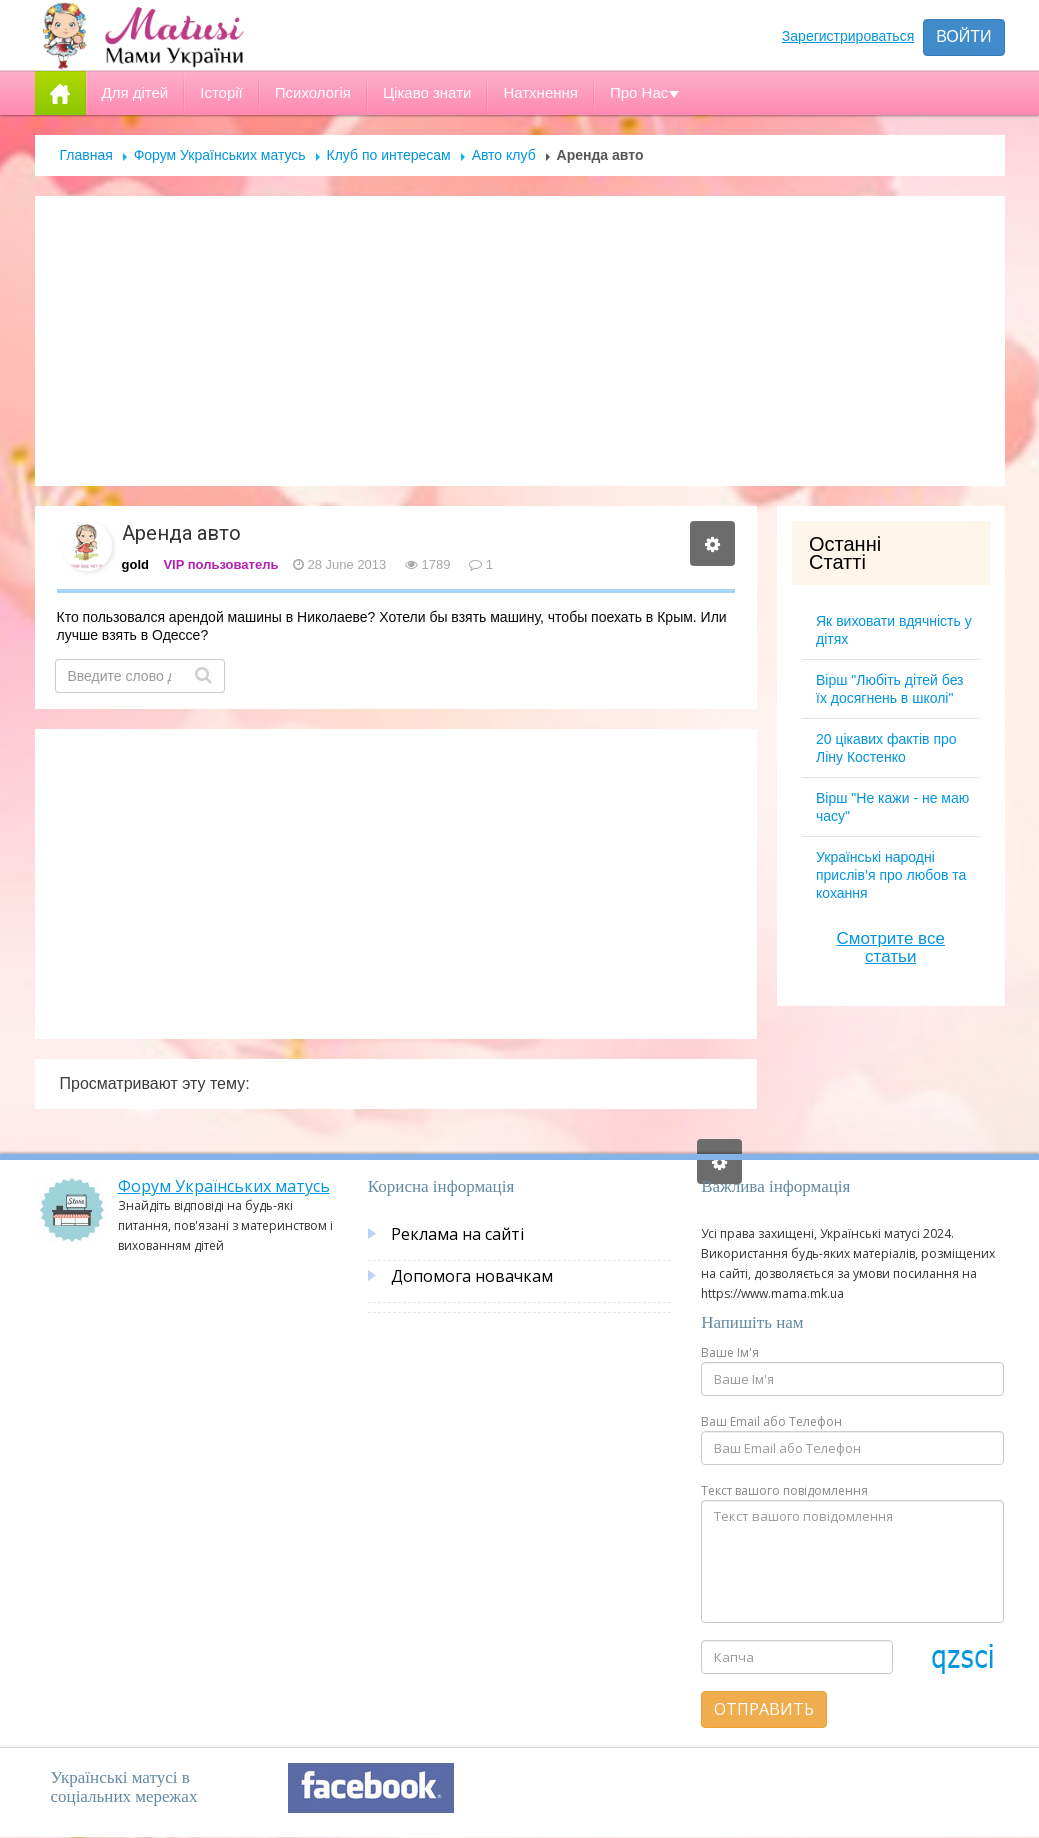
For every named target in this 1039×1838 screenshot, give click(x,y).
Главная (86, 155)
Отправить (764, 1709)
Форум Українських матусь (220, 155)
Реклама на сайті (457, 1234)
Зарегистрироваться (848, 36)
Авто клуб (504, 155)
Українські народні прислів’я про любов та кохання (891, 875)
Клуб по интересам (389, 155)
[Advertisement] (520, 341)
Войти (963, 36)
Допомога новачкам (472, 1276)
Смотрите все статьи (891, 947)
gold (135, 564)
